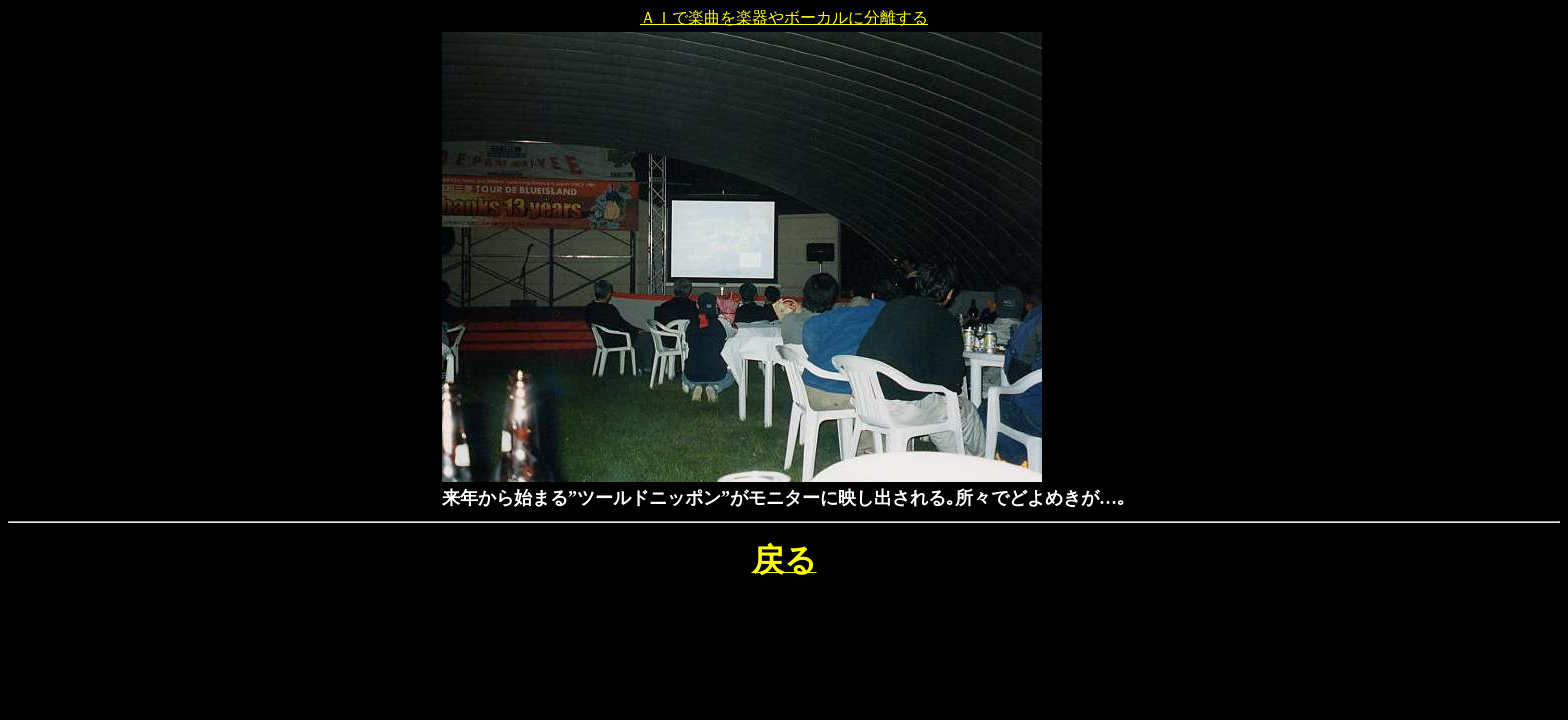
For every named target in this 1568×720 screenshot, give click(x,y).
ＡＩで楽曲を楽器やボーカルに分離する (784, 17)
